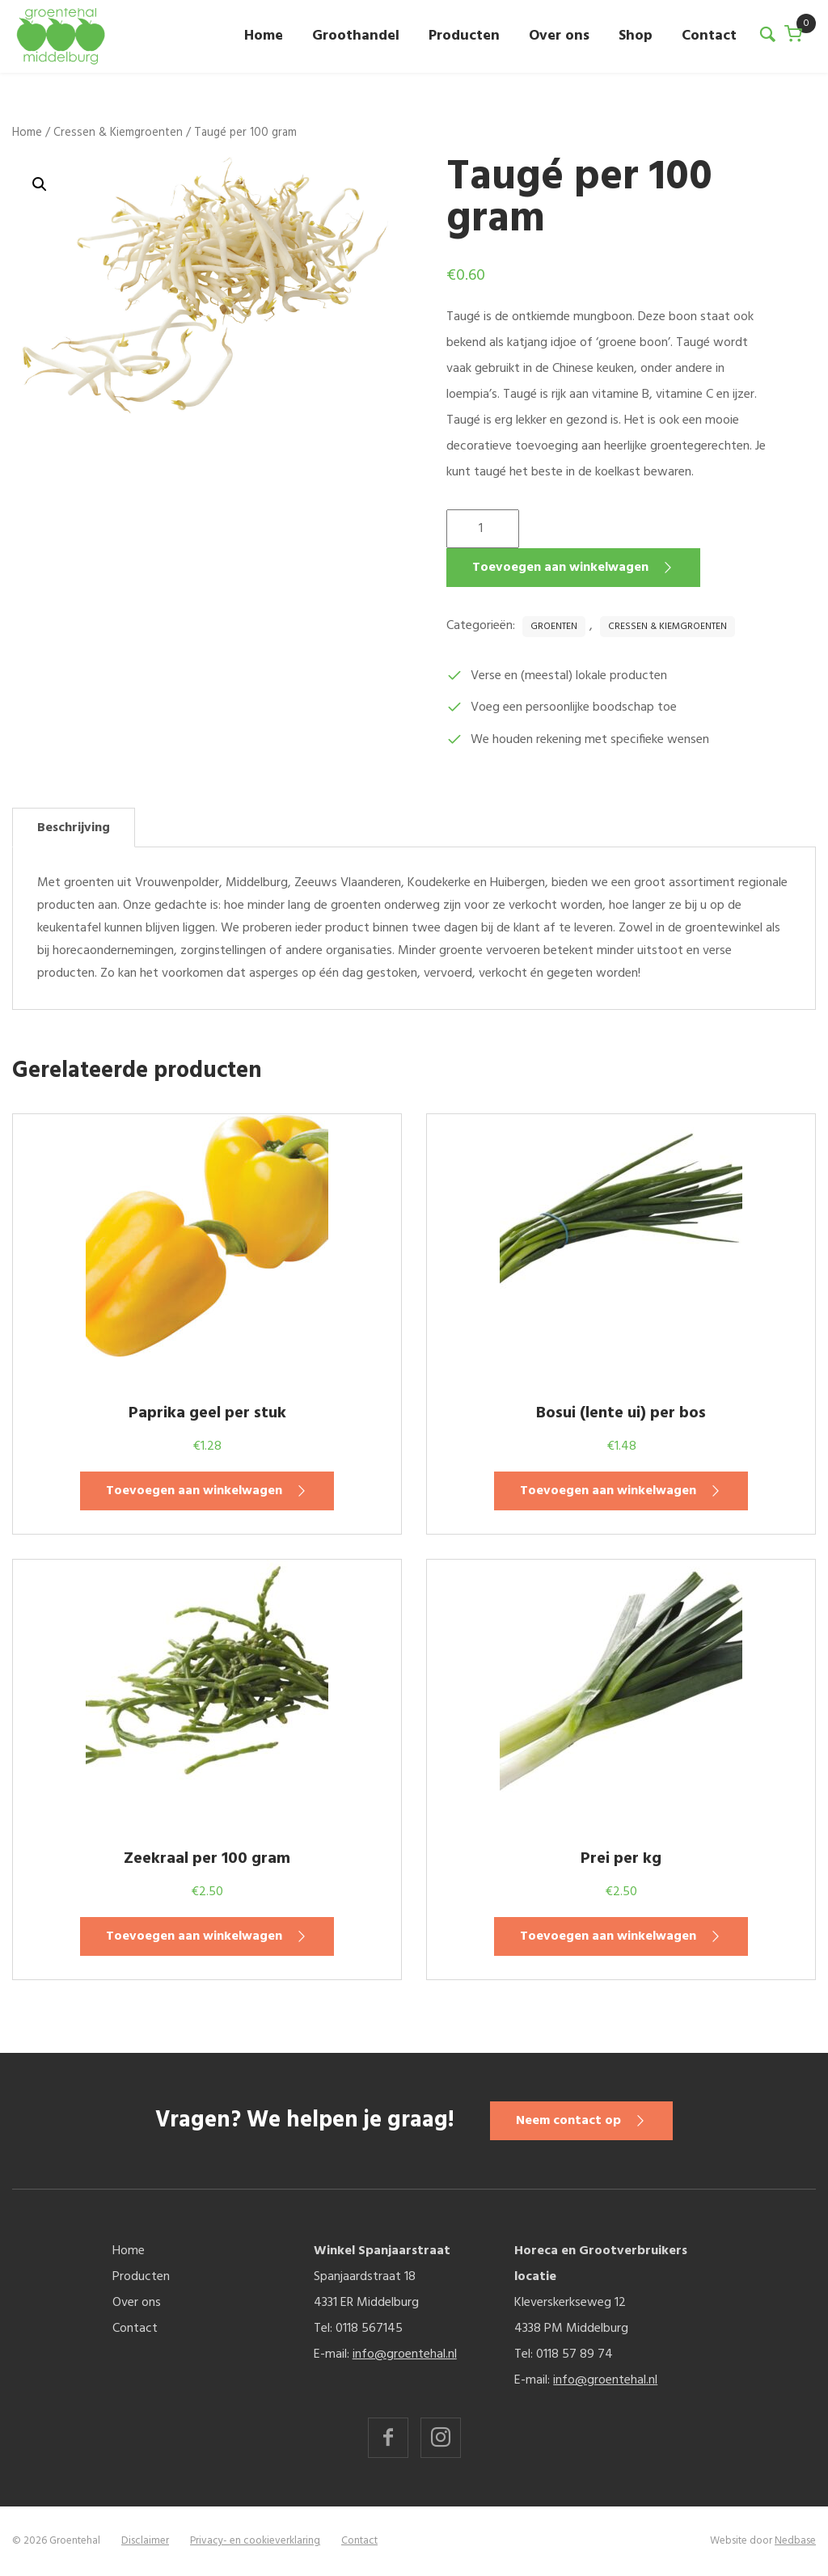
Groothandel (355, 36)
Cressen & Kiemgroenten (118, 132)
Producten (464, 36)
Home (263, 36)
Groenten (553, 627)
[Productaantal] (482, 528)
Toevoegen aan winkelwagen (560, 567)
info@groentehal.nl (405, 2354)
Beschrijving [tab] (73, 827)
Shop (636, 36)
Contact (709, 36)
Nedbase (795, 2540)
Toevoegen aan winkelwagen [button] (194, 1490)
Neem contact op (574, 2120)
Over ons (559, 36)
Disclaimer (145, 2540)
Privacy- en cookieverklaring (255, 2540)
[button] (39, 184)
